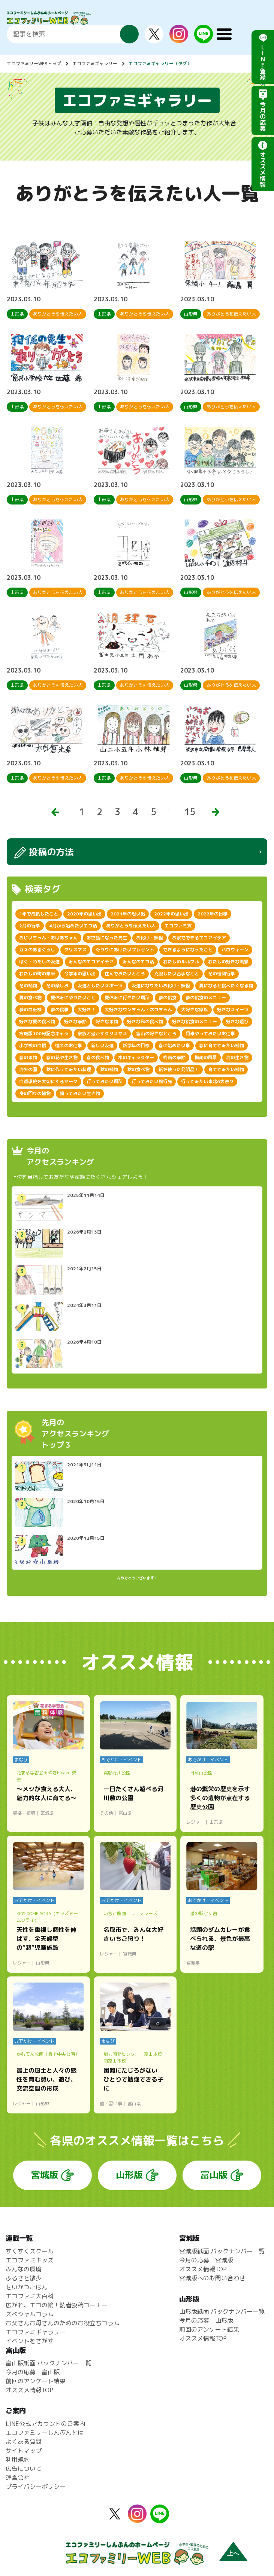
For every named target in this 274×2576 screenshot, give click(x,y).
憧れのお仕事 (68, 1045)
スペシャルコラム (30, 2314)
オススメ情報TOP (203, 2269)
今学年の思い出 (80, 973)
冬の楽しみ (57, 985)
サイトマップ (24, 2451)
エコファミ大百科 (30, 2296)
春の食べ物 (98, 1057)
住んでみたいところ (125, 973)
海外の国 (28, 1069)
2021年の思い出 (128, 914)
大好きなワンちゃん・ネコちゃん (138, 1009)
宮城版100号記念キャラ (44, 1033)
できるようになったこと (188, 949)
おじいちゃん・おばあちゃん (48, 938)
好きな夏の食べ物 (37, 1021)
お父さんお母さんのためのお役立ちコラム (63, 2323)
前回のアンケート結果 (209, 2329)
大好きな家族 (194, 1009)
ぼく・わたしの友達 (39, 961)
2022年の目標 (213, 914)
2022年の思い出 (171, 914)
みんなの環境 (24, 2269)
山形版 (129, 2174)
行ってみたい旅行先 (152, 1081)
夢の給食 (168, 997)
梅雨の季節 (174, 1057)
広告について (24, 2468)
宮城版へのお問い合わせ (212, 2278)
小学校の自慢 (32, 1045)
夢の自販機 (30, 1009)
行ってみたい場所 (105, 1081)
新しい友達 (102, 1045)
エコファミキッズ (30, 2260)
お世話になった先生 (107, 938)
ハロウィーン (235, 949)
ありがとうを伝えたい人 (131, 926)
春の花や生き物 (62, 1057)
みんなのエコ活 (138, 961)
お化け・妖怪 (149, 938)
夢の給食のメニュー (206, 997)
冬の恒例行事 (221, 973)
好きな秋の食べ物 (145, 1021)
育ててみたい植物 (226, 1069)
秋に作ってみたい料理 (68, 1069)
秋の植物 (109, 1069)
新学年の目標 (136, 1045)
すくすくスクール (30, 2251)
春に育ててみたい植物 (221, 1045)
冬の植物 (28, 985)
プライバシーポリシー (36, 2486)
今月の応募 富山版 (33, 2372)
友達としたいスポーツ (100, 985)
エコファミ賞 (178, 926)
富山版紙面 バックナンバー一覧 (48, 2363)
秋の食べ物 (138, 1069)
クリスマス (75, 949)
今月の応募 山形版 (206, 2320)
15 (189, 811)
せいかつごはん (27, 2287)
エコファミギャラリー (94, 63)
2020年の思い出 (84, 914)
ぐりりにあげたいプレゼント (125, 949)
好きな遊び (237, 1021)
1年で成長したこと (38, 914)
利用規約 (18, 2459)
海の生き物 (237, 1057)
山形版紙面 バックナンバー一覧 (222, 2311)
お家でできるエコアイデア (199, 938)
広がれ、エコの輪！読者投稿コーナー (57, 2305)
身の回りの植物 (35, 1093)
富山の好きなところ (156, 1033)
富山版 (214, 2174)
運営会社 (18, 2477)
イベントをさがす (30, 2341)
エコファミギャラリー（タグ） (160, 63)
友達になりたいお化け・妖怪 (161, 985)
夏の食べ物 (30, 997)
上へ (233, 2553)
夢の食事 (60, 1009)
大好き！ (87, 1009)
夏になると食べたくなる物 (226, 985)
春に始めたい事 (174, 1045)
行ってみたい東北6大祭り (207, 1081)
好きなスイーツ (233, 1009)
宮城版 (44, 2174)
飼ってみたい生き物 (80, 1093)
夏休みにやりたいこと (73, 997)
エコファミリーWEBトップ (34, 63)
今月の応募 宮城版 (206, 2260)
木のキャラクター (136, 1057)
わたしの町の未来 (37, 973)
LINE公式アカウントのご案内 (45, 2424)
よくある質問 (24, 2442)
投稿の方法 (51, 851)
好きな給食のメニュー (194, 1021)
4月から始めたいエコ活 (73, 926)
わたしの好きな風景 (228, 961)
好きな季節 (75, 1021)
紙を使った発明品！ (179, 1069)
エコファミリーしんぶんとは (45, 2433)
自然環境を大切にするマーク (48, 1081)
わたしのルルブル (181, 961)
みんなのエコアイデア (91, 961)
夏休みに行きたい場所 (127, 997)
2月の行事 (29, 926)
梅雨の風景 (206, 1057)
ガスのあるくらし (37, 949)
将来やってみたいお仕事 (210, 1033)
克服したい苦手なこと (176, 973)
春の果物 (28, 1057)
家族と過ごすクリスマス (102, 1033)
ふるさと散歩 (24, 2278)
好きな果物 (107, 1021)
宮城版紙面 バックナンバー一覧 (222, 2251)
